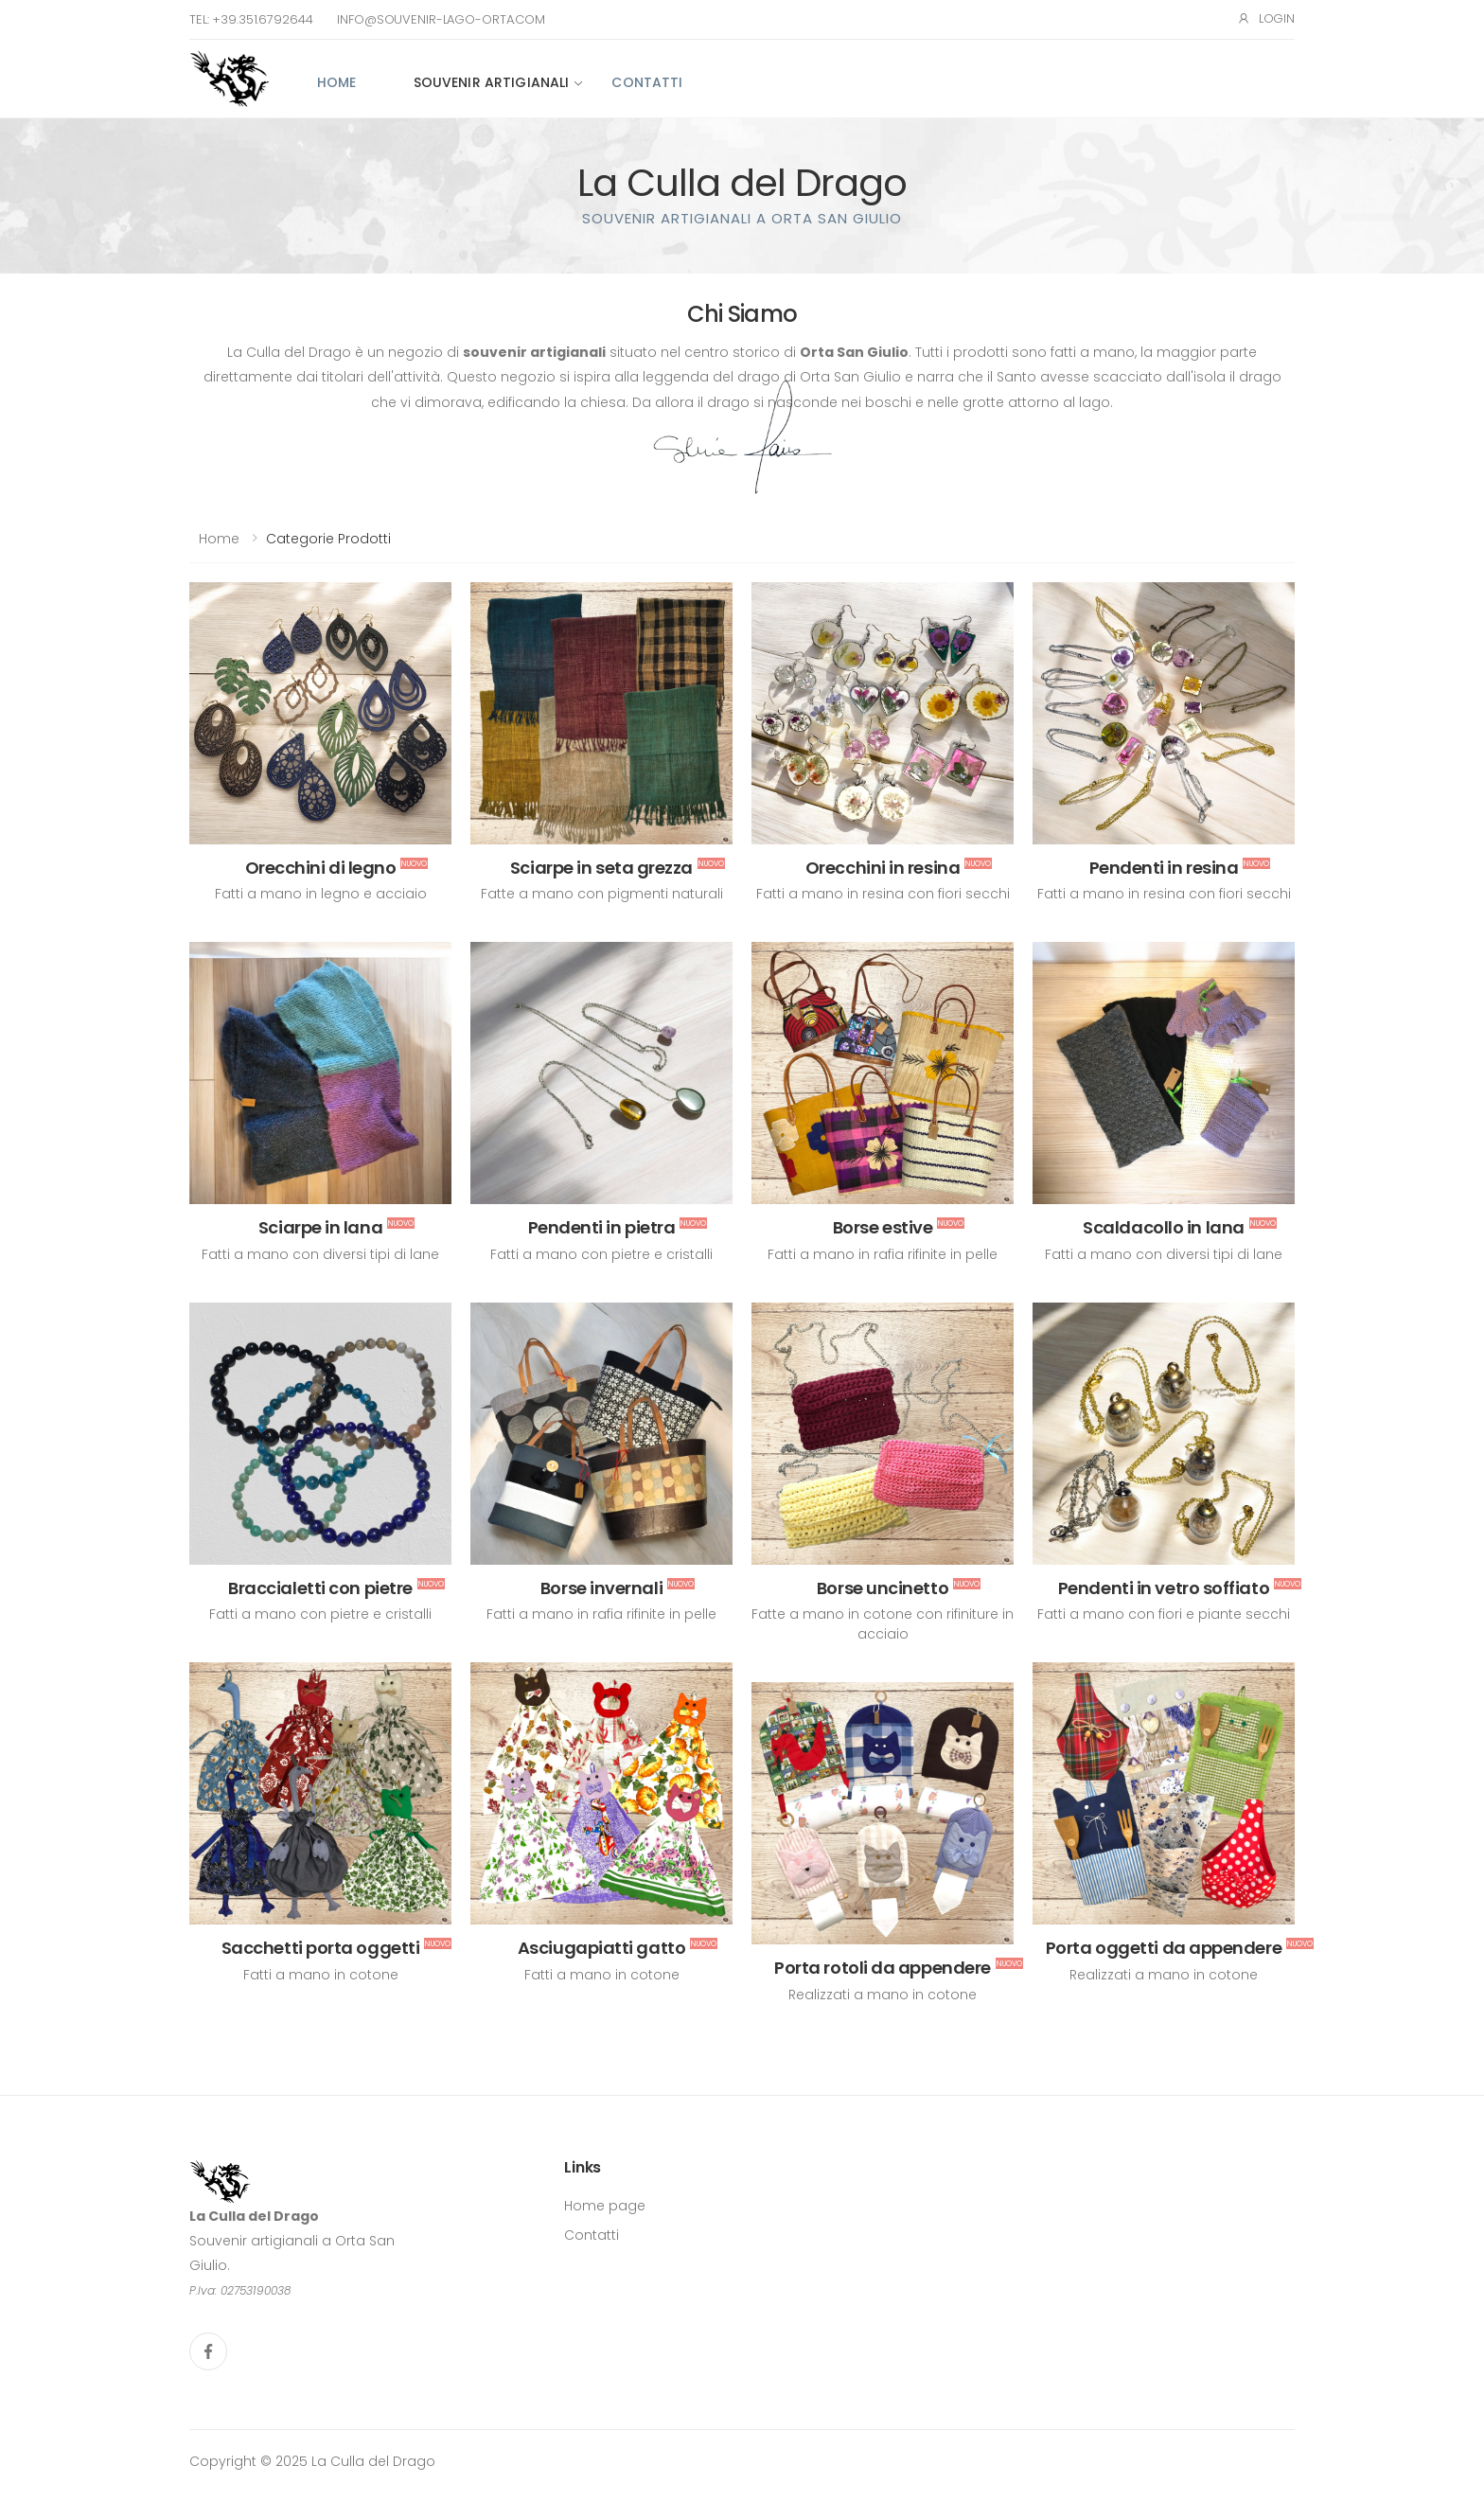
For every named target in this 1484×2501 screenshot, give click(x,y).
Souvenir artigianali (492, 82)
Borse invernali (601, 1588)
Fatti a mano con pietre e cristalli (601, 1254)
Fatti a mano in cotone (320, 1974)
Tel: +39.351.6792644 (250, 19)
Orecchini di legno (321, 867)
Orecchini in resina (882, 867)
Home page (604, 2205)
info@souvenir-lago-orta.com (441, 19)
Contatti (646, 82)
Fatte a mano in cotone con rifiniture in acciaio (882, 1624)
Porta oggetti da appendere (1163, 1948)
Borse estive (883, 1227)
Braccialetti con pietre (320, 1588)
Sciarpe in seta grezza (601, 867)
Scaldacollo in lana (1163, 1227)
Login (1266, 18)
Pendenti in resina (1164, 867)
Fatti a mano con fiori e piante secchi (1163, 1614)
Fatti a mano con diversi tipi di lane (320, 1254)
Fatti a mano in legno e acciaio (321, 893)
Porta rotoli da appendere (882, 1967)
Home (337, 82)
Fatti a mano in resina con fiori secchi (883, 893)
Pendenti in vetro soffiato (1163, 1588)
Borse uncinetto (882, 1588)
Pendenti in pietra (602, 1227)
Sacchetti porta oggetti (320, 1948)
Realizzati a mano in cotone (1163, 1974)
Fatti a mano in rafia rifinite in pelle (883, 1254)
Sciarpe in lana (320, 1227)
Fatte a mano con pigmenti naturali (602, 893)
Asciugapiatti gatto (601, 1948)
